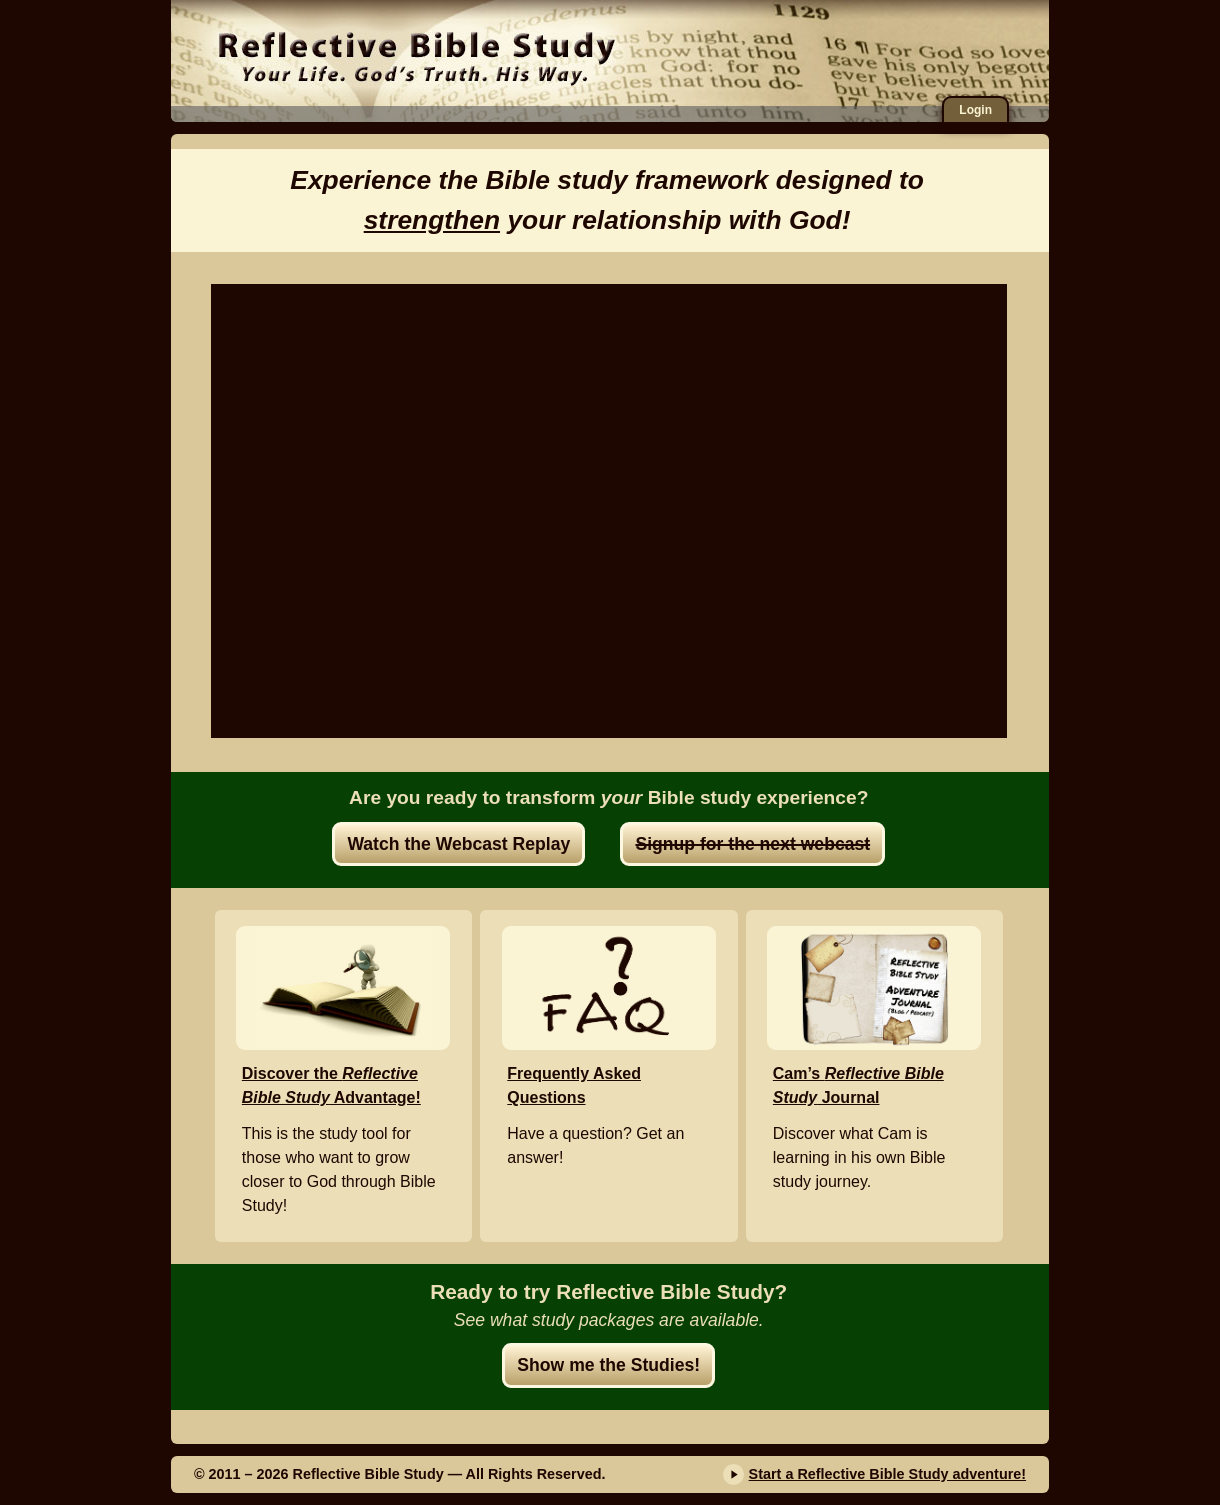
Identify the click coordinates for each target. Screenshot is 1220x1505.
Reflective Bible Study (416, 55)
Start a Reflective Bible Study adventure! (888, 1474)
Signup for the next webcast (752, 844)
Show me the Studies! (608, 1365)
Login (975, 110)
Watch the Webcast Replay (458, 844)
